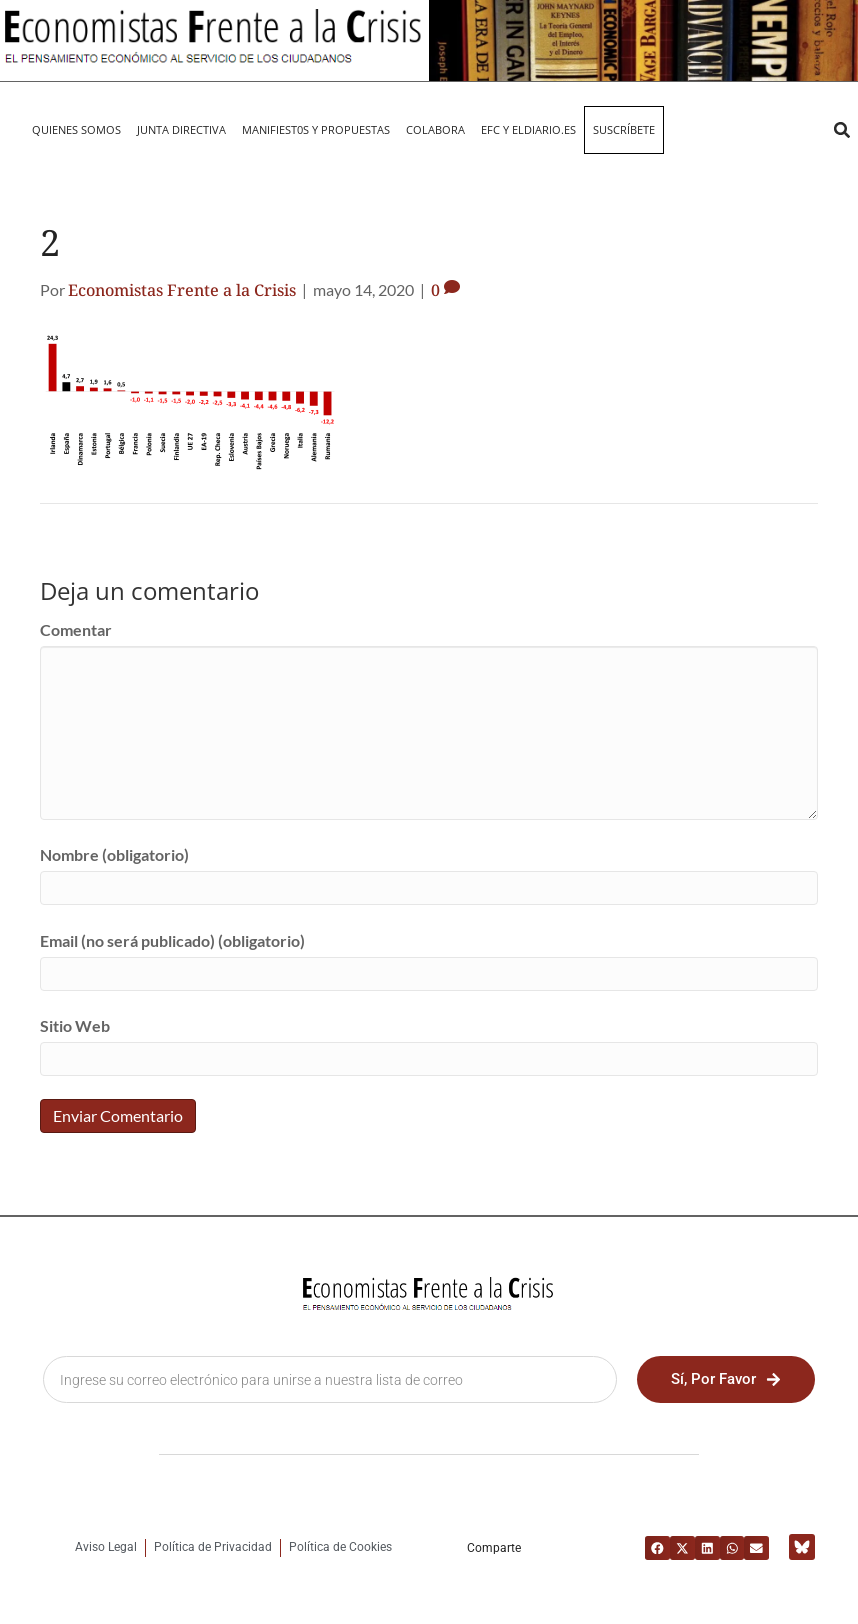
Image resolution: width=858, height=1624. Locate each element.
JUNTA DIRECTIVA (181, 129)
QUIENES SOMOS (76, 129)
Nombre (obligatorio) (114, 854)
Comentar (76, 629)
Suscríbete (624, 129)
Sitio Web (75, 1025)
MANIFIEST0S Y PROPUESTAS (316, 129)
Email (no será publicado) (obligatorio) (172, 940)
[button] (841, 129)
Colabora (435, 129)
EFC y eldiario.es (528, 129)
